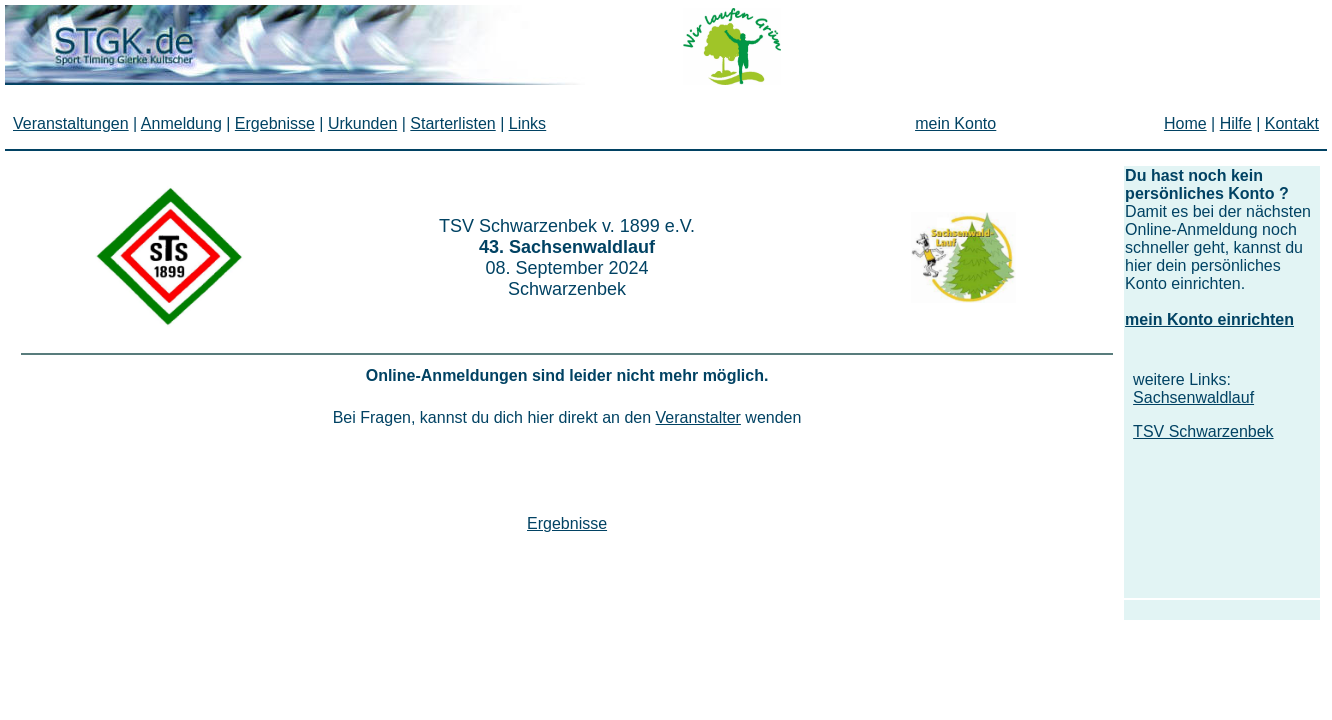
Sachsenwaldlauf (1193, 397)
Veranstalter (698, 417)
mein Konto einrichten (1209, 319)
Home (1185, 123)
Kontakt (1292, 123)
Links (527, 123)
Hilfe (1236, 123)
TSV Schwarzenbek (1203, 431)
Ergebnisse (567, 523)
